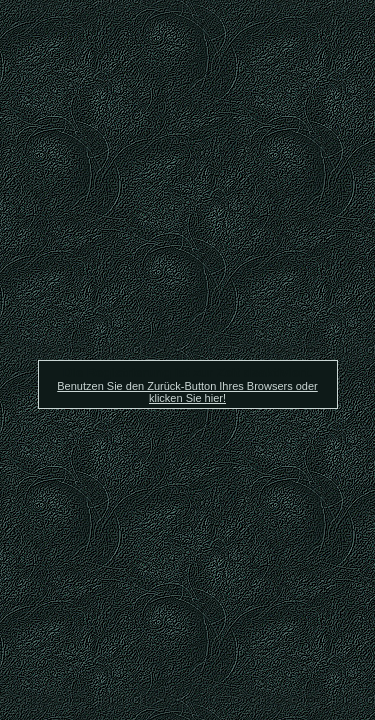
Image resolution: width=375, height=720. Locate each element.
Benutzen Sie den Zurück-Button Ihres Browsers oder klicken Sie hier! (187, 392)
